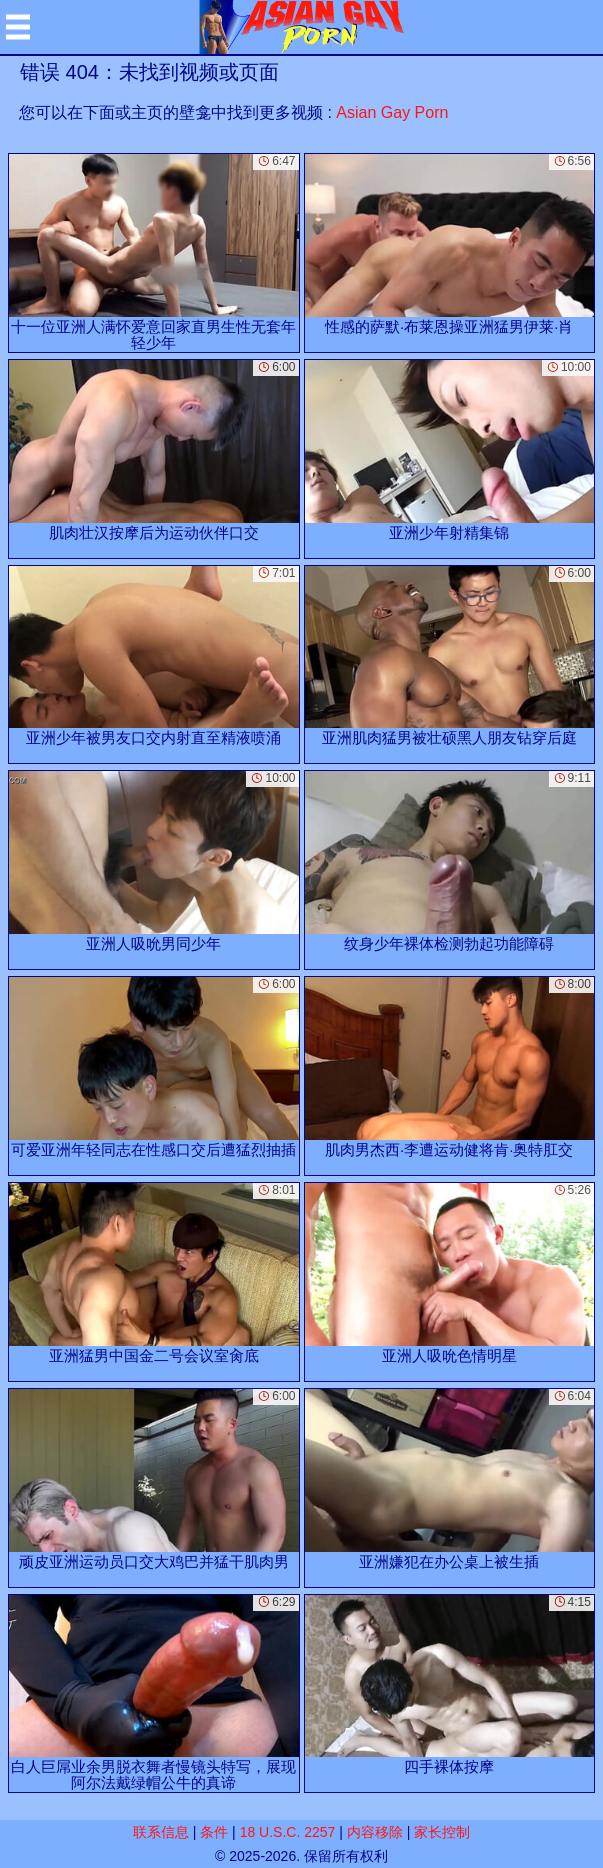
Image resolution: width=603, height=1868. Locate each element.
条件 (214, 1832)
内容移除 (375, 1832)
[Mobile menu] (18, 27)
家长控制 (442, 1832)
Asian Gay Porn (392, 112)
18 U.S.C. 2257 (288, 1832)
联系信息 (161, 1832)
